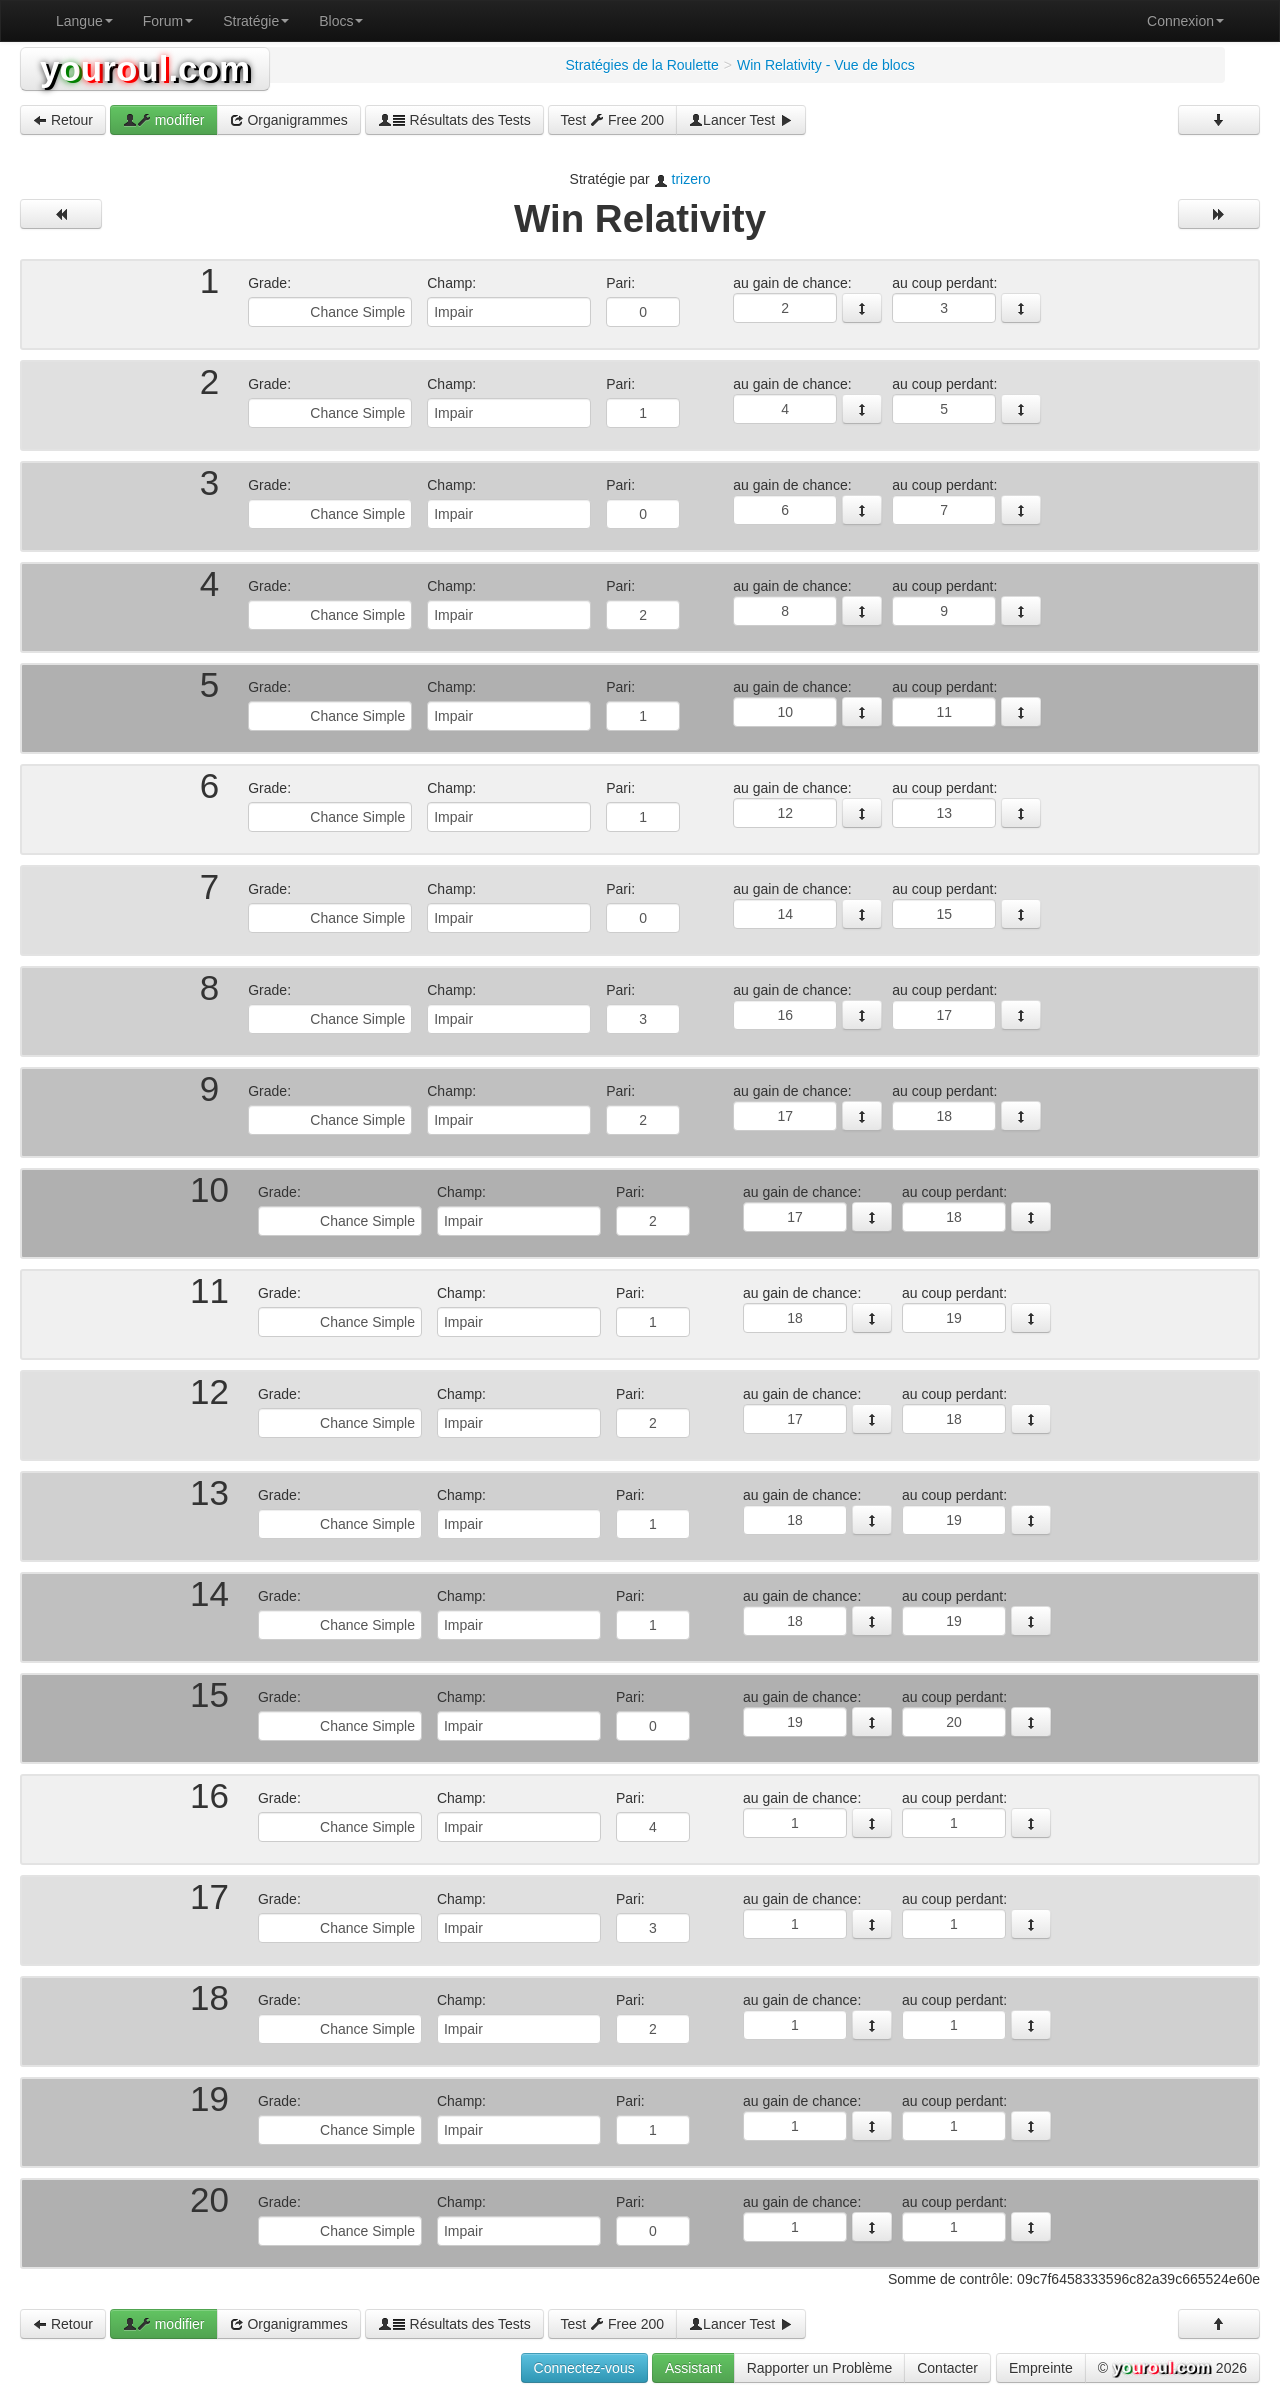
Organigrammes (289, 120)
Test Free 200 (613, 120)
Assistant (693, 2368)
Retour (63, 120)
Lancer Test (741, 120)
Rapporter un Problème (820, 2368)
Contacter (947, 2368)
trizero (691, 179)
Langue (84, 21)
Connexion (1185, 21)
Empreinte (1041, 2368)
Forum (168, 21)
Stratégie (256, 21)
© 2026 (1172, 2369)
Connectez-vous (584, 2368)
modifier (164, 120)
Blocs (341, 21)
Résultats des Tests (454, 120)
